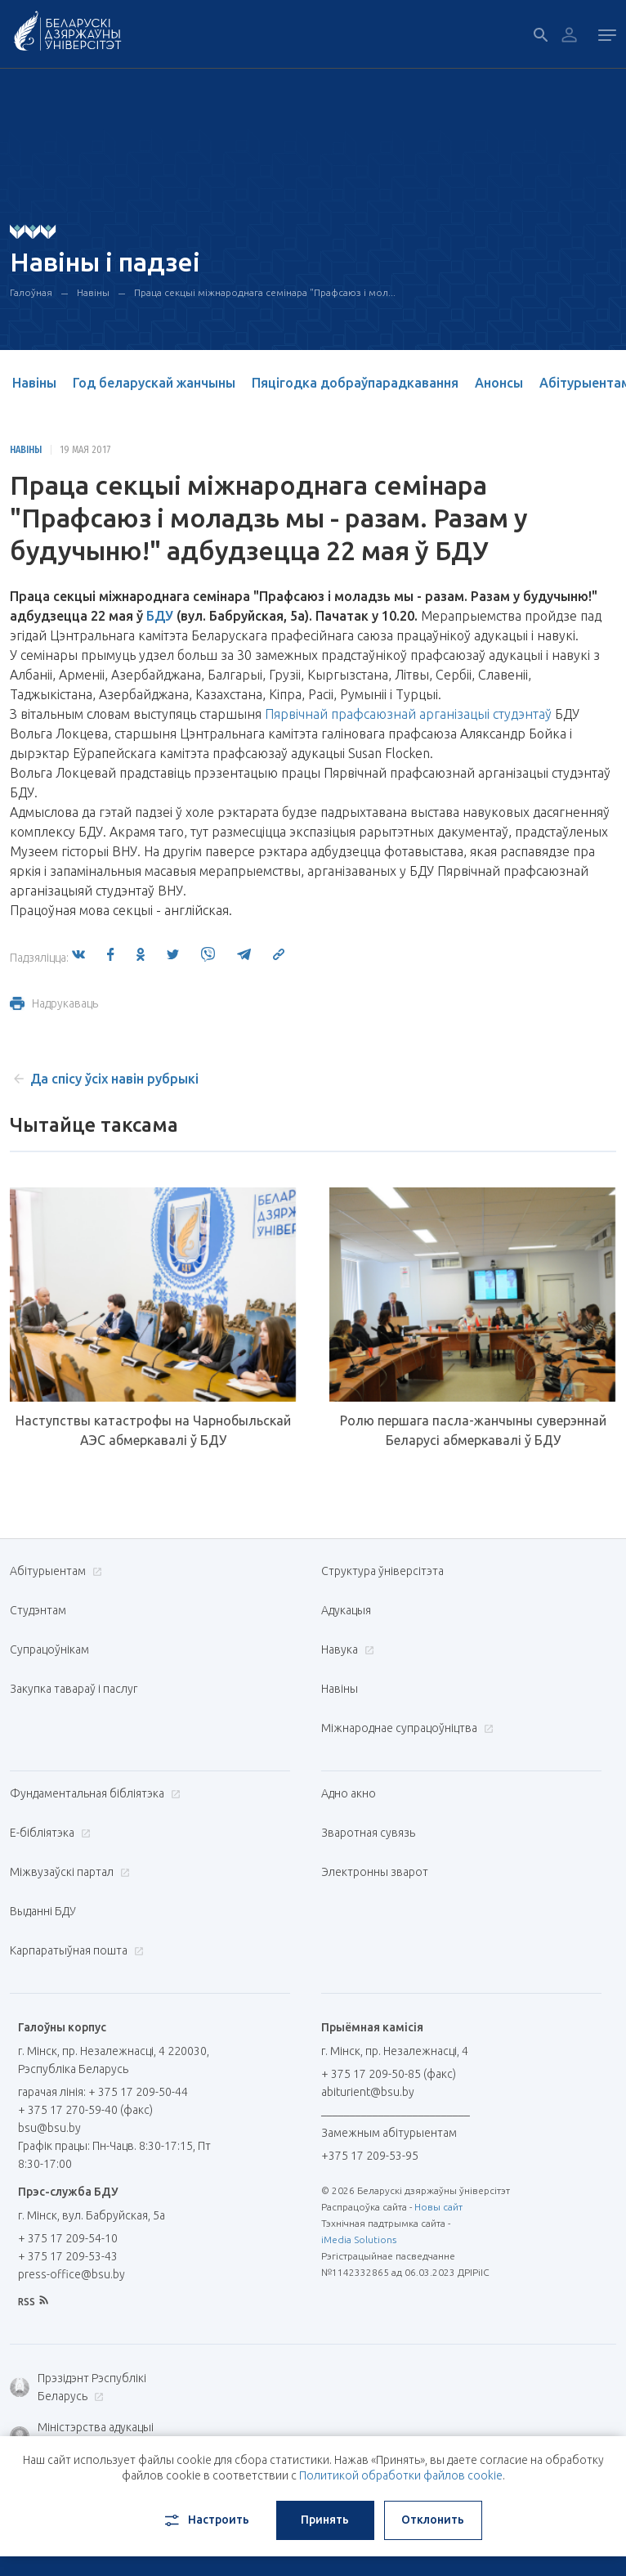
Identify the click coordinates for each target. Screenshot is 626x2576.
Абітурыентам (54, 1570)
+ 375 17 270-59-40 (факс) (85, 2109)
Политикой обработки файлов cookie (401, 2475)
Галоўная (31, 292)
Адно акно (348, 1793)
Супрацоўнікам (49, 1649)
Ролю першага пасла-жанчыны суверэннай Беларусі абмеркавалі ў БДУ (473, 1430)
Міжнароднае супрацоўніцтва (405, 1728)
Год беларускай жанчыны (154, 382)
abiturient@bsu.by (367, 2091)
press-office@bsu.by (71, 2274)
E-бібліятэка (48, 1832)
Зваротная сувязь (368, 1832)
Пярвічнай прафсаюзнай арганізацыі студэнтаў (408, 714)
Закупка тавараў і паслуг (73, 1688)
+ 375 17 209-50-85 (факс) (388, 2073)
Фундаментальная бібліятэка (93, 1793)
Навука (345, 1649)
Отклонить (432, 2519)
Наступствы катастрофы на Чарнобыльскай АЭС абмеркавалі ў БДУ (153, 1430)
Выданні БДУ (43, 1911)
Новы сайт (438, 2206)
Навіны (93, 292)
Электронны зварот (374, 1871)
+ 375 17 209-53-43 (68, 2256)
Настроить (205, 2520)
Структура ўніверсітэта (382, 1570)
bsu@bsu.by (49, 2127)
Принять (325, 2519)
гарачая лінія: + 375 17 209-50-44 (103, 2091)
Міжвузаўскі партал (68, 1871)
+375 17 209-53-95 (369, 2155)
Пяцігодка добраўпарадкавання (355, 382)
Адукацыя (346, 1610)
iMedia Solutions (358, 2239)
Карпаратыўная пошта (75, 1950)
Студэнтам (38, 1610)
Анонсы (499, 382)
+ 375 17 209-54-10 (68, 2238)
